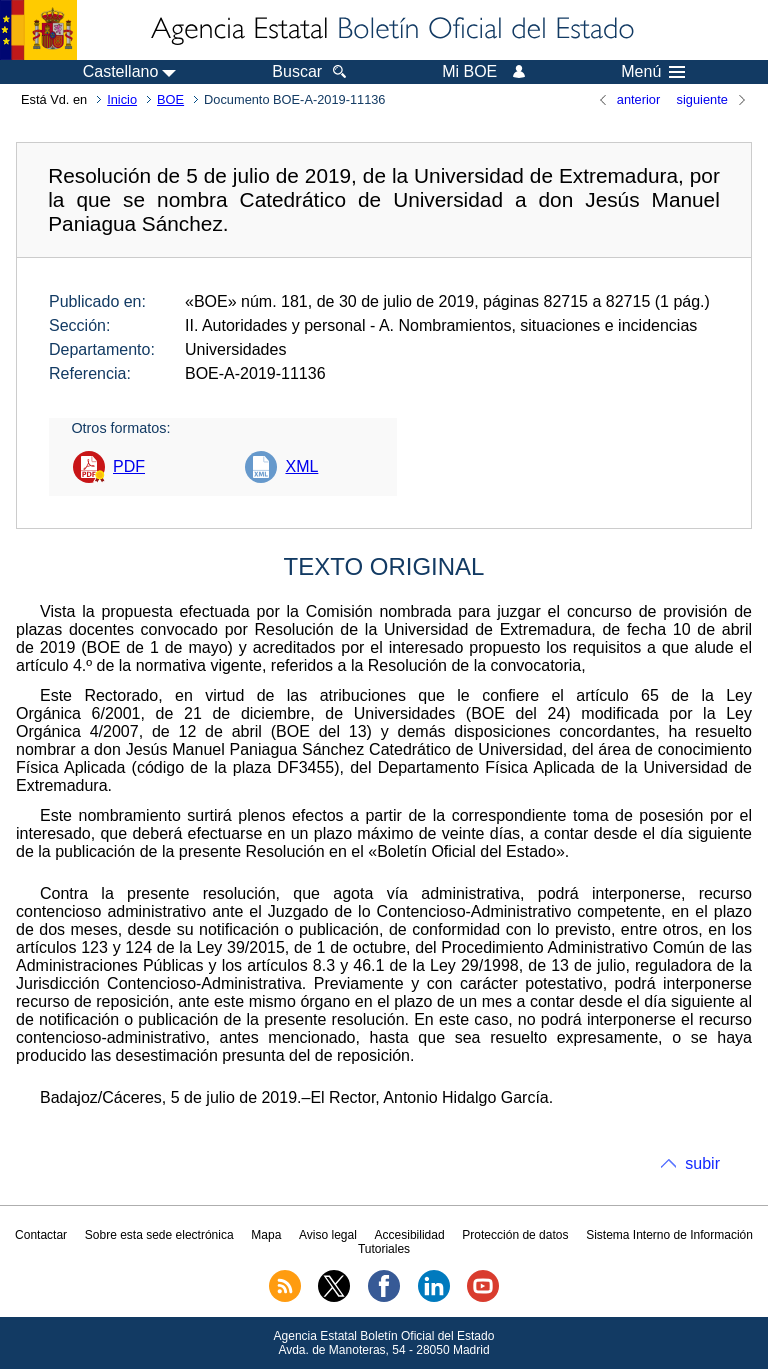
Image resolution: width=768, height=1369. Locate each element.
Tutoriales (384, 1249)
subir (702, 1163)
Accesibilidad (410, 1235)
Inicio (122, 99)
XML (301, 466)
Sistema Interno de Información (669, 1235)
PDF (129, 466)
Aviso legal (328, 1235)
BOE (170, 99)
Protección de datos (515, 1235)
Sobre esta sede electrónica (159, 1235)
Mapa (266, 1235)
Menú (653, 72)
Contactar (41, 1235)
